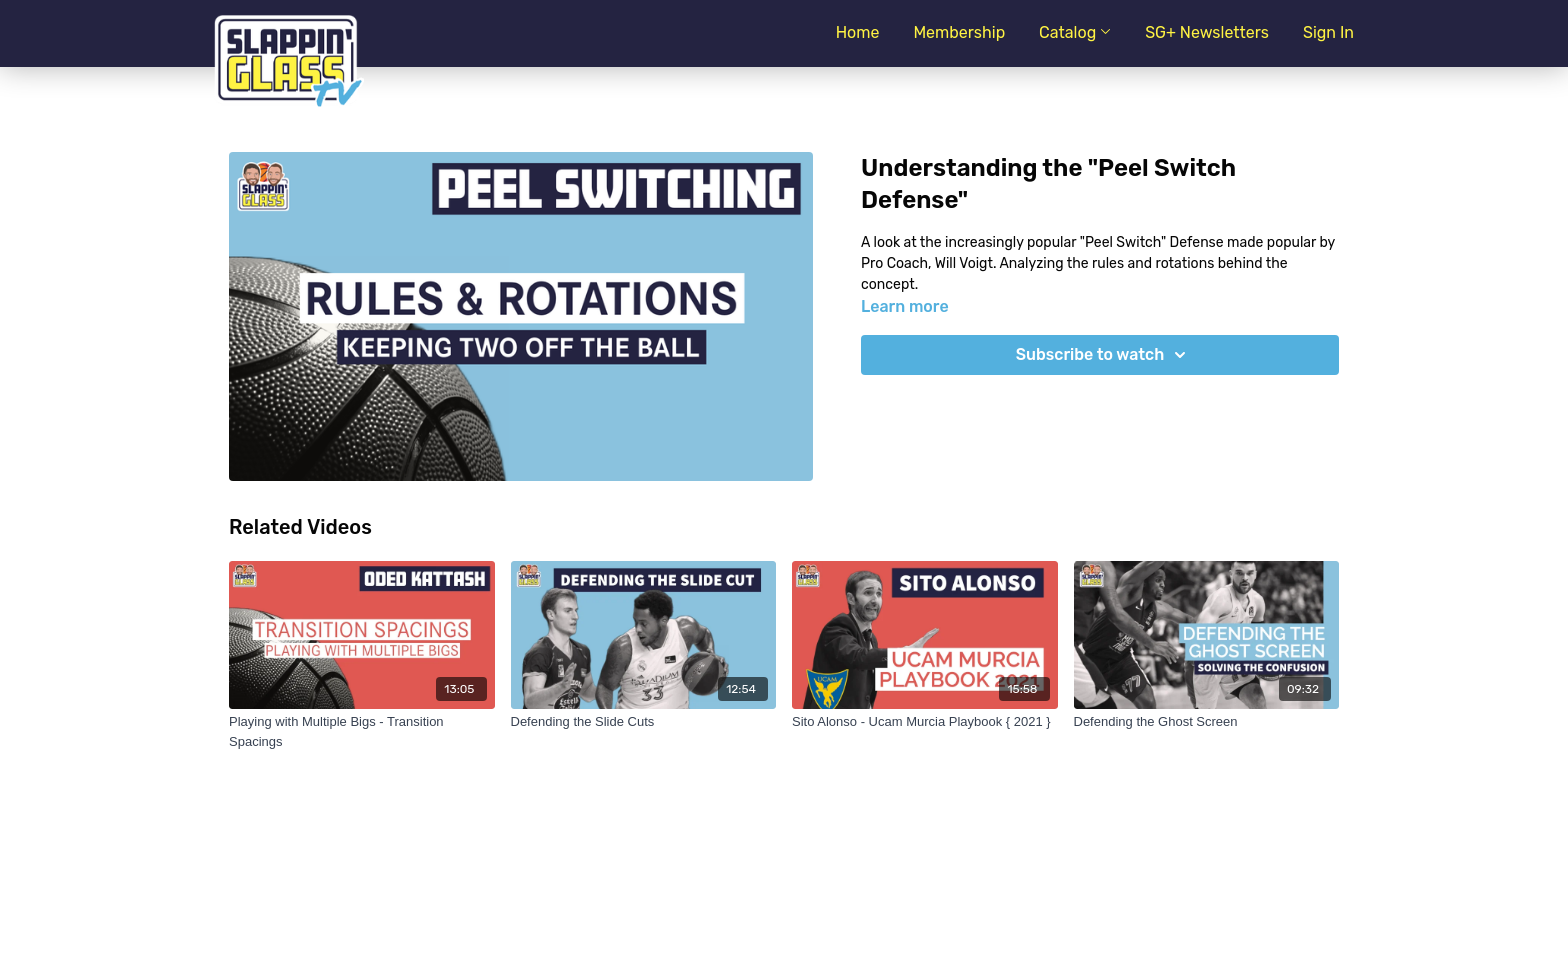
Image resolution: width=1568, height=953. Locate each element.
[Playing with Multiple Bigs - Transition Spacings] (362, 731)
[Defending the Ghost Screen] (1207, 722)
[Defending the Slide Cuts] (644, 722)
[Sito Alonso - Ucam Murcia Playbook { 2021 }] (925, 722)
